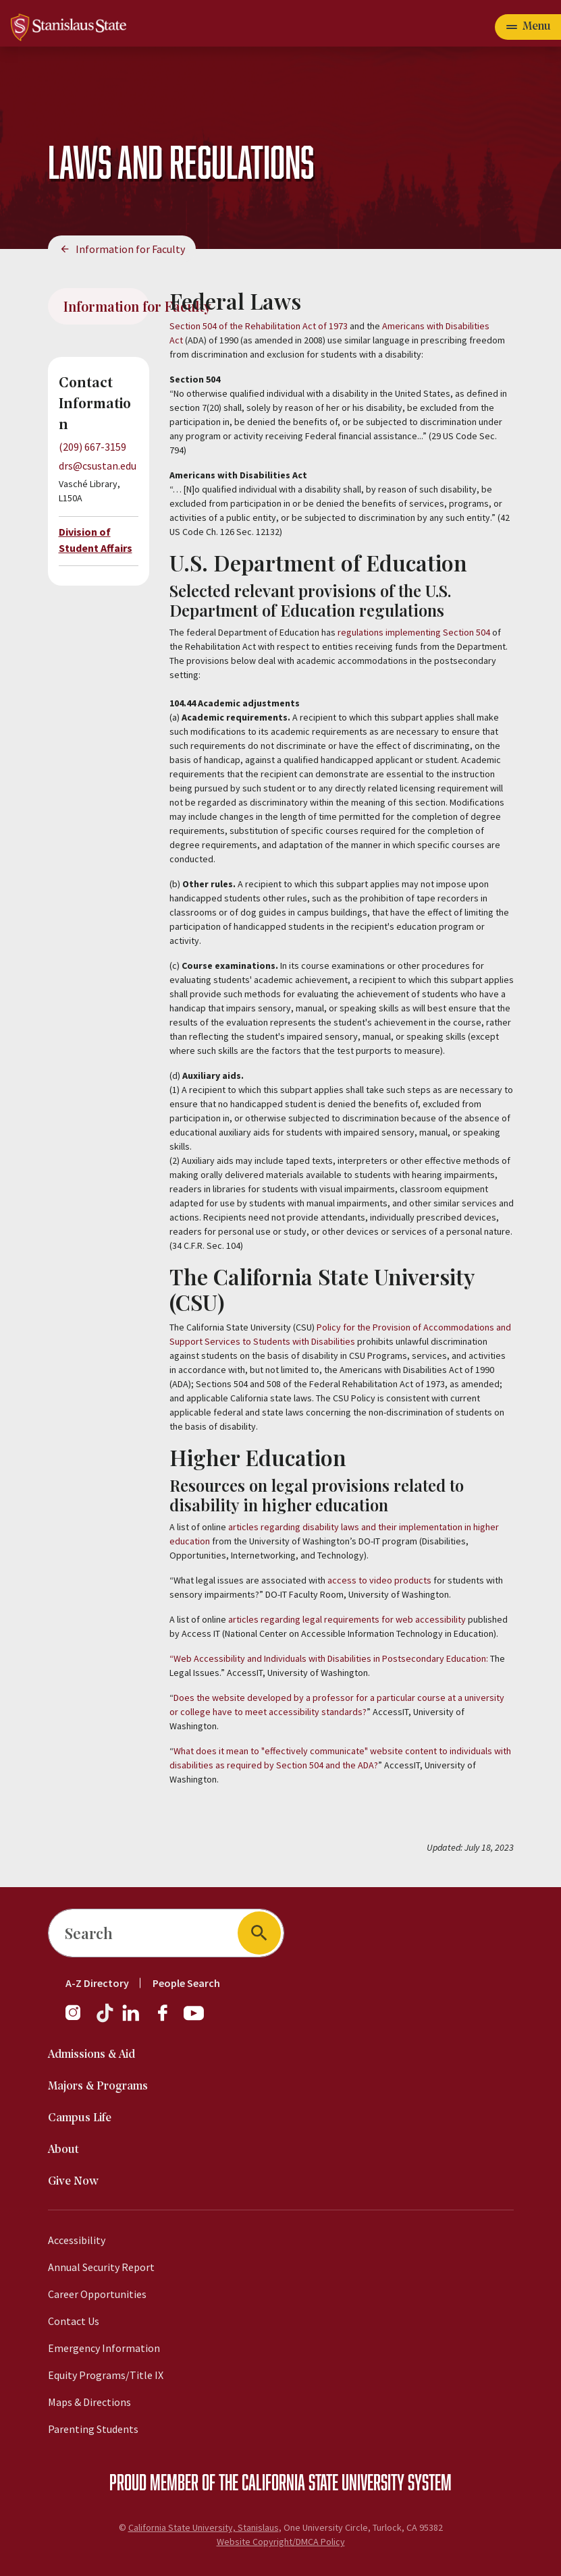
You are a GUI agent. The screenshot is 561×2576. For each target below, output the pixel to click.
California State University (323, 2481)
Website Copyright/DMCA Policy (281, 2542)
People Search (186, 1983)
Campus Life (79, 2118)
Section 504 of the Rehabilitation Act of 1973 (258, 326)
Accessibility (76, 2240)
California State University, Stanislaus (203, 2527)
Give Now (73, 2181)
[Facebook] (168, 2019)
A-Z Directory (97, 1983)
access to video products (379, 1580)
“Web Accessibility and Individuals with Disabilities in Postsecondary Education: (328, 1658)
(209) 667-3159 (92, 446)
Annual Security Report (101, 2267)
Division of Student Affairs (95, 540)
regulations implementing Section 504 (414, 632)
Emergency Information (104, 2348)
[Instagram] (78, 2019)
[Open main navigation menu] (528, 27)
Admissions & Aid (91, 2054)
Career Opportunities (97, 2294)
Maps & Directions (89, 2402)
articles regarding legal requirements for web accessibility (348, 1619)
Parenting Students (93, 2429)
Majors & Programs (98, 2086)
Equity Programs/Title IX (105, 2375)
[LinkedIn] (131, 2019)
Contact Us (73, 2321)
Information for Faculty (130, 249)
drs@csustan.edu (97, 465)
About (63, 2150)
